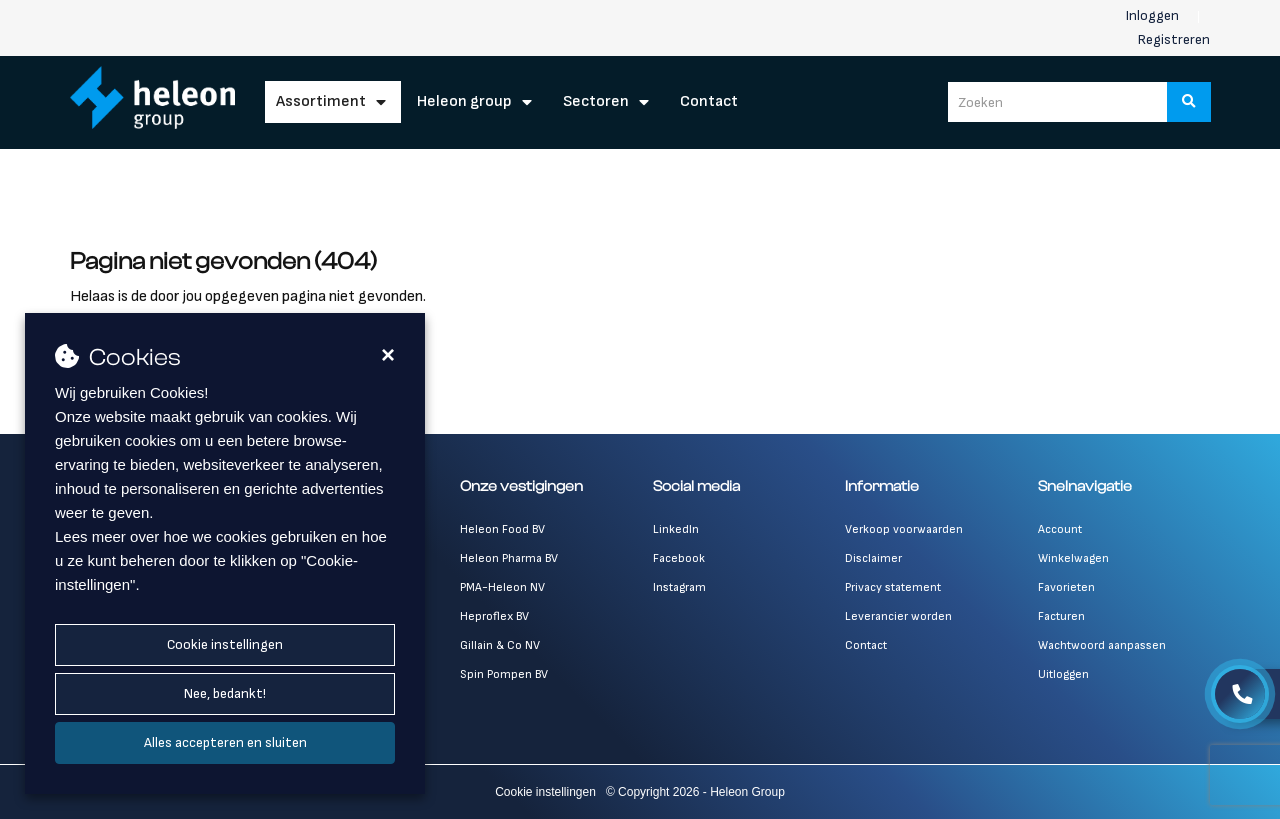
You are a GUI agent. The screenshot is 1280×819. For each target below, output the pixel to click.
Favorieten (1066, 587)
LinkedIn (676, 529)
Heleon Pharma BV (509, 558)
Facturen (1061, 616)
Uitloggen (1063, 674)
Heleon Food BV (502, 529)
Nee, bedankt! (225, 693)
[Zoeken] (1189, 102)
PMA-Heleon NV (502, 587)
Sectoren (596, 101)
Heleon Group (464, 101)
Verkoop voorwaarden (904, 529)
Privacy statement (893, 587)
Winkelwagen (1073, 558)
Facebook (679, 558)
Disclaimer (873, 558)
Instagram (679, 587)
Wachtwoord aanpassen (1102, 645)
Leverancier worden (898, 616)
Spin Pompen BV (504, 674)
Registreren (1174, 39)
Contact (709, 101)
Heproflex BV (494, 616)
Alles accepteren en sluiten (225, 742)
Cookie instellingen (225, 644)
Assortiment (321, 101)
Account (1060, 529)
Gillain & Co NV (500, 645)
